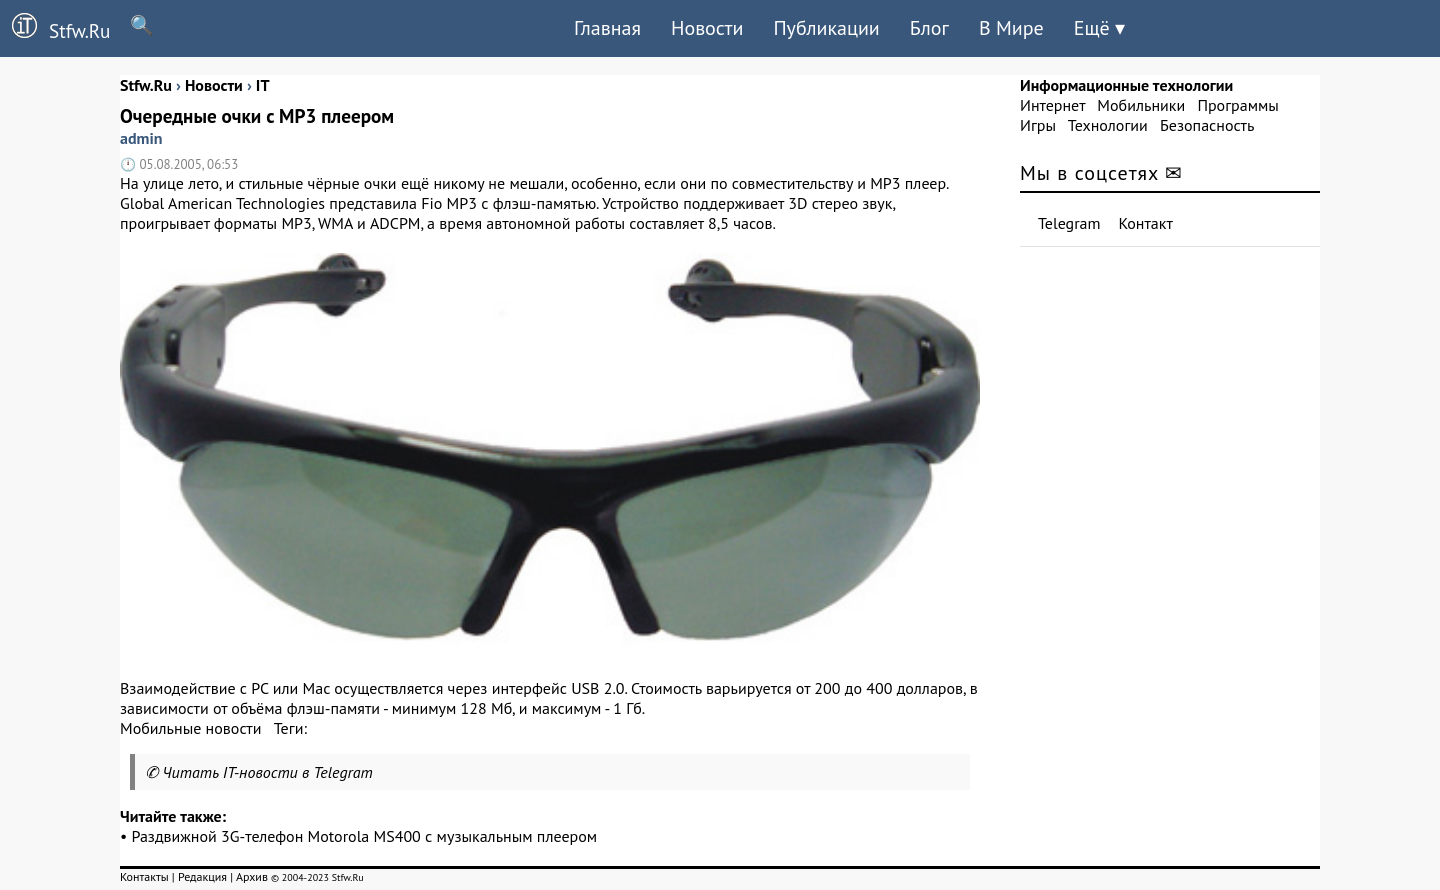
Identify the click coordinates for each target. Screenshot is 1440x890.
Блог (929, 28)
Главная (607, 28)
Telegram (1069, 223)
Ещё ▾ (1099, 28)
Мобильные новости (190, 728)
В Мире (1011, 28)
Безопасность (1207, 125)
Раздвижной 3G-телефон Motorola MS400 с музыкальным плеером (365, 836)
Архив (252, 876)
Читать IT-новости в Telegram (267, 772)
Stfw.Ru (55, 28)
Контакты (144, 876)
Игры (1038, 125)
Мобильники (1141, 105)
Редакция (202, 876)
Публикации (826, 28)
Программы (1237, 105)
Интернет (1052, 105)
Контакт (1146, 223)
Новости (707, 28)
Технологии (1108, 125)
